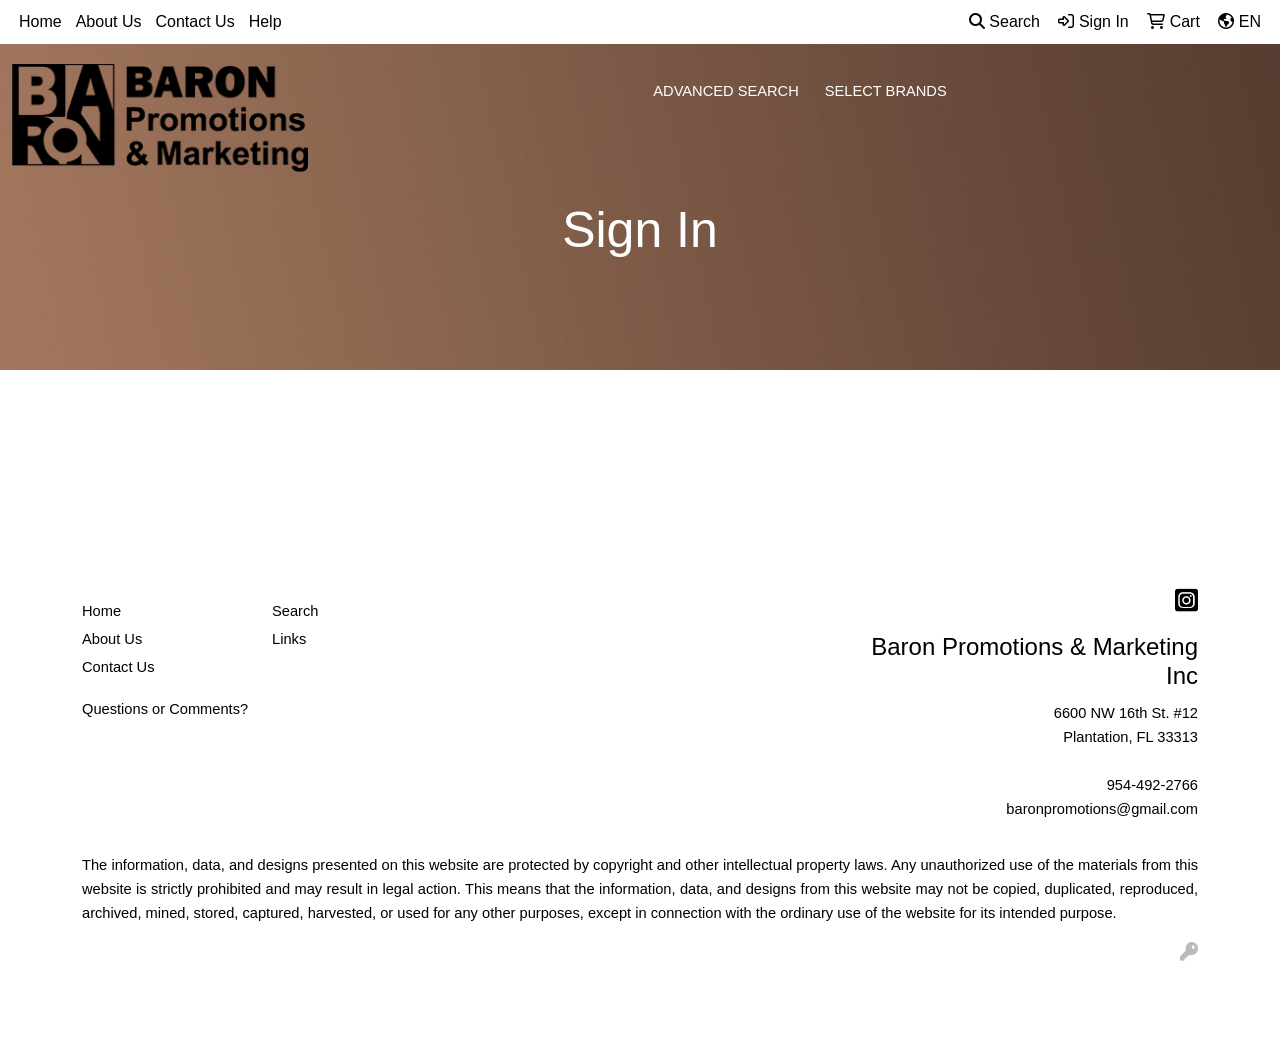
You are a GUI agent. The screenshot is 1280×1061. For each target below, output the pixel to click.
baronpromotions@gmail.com (1102, 809)
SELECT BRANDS (886, 91)
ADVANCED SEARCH (726, 91)
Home (40, 21)
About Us (109, 21)
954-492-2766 (1152, 785)
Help (265, 21)
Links (289, 639)
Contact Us (195, 21)
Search (1004, 21)
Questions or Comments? (165, 709)
